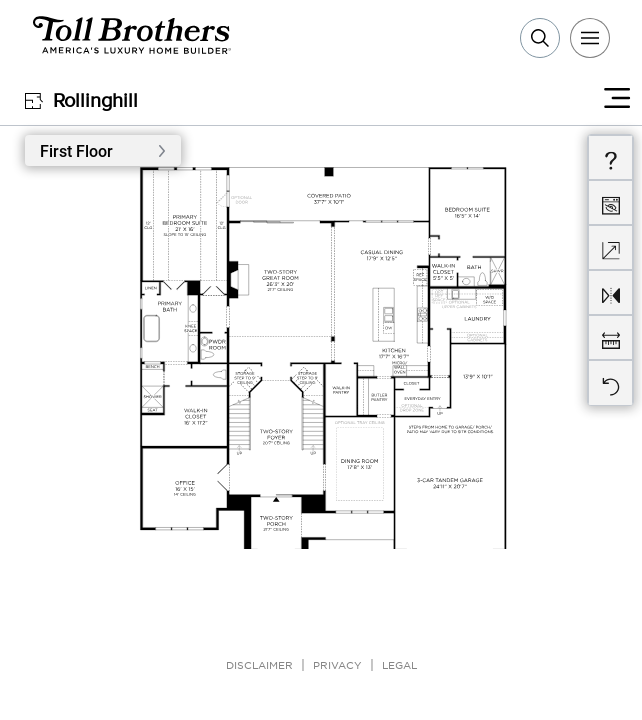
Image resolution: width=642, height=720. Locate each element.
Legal (399, 664)
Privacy (337, 664)
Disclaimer (259, 664)
